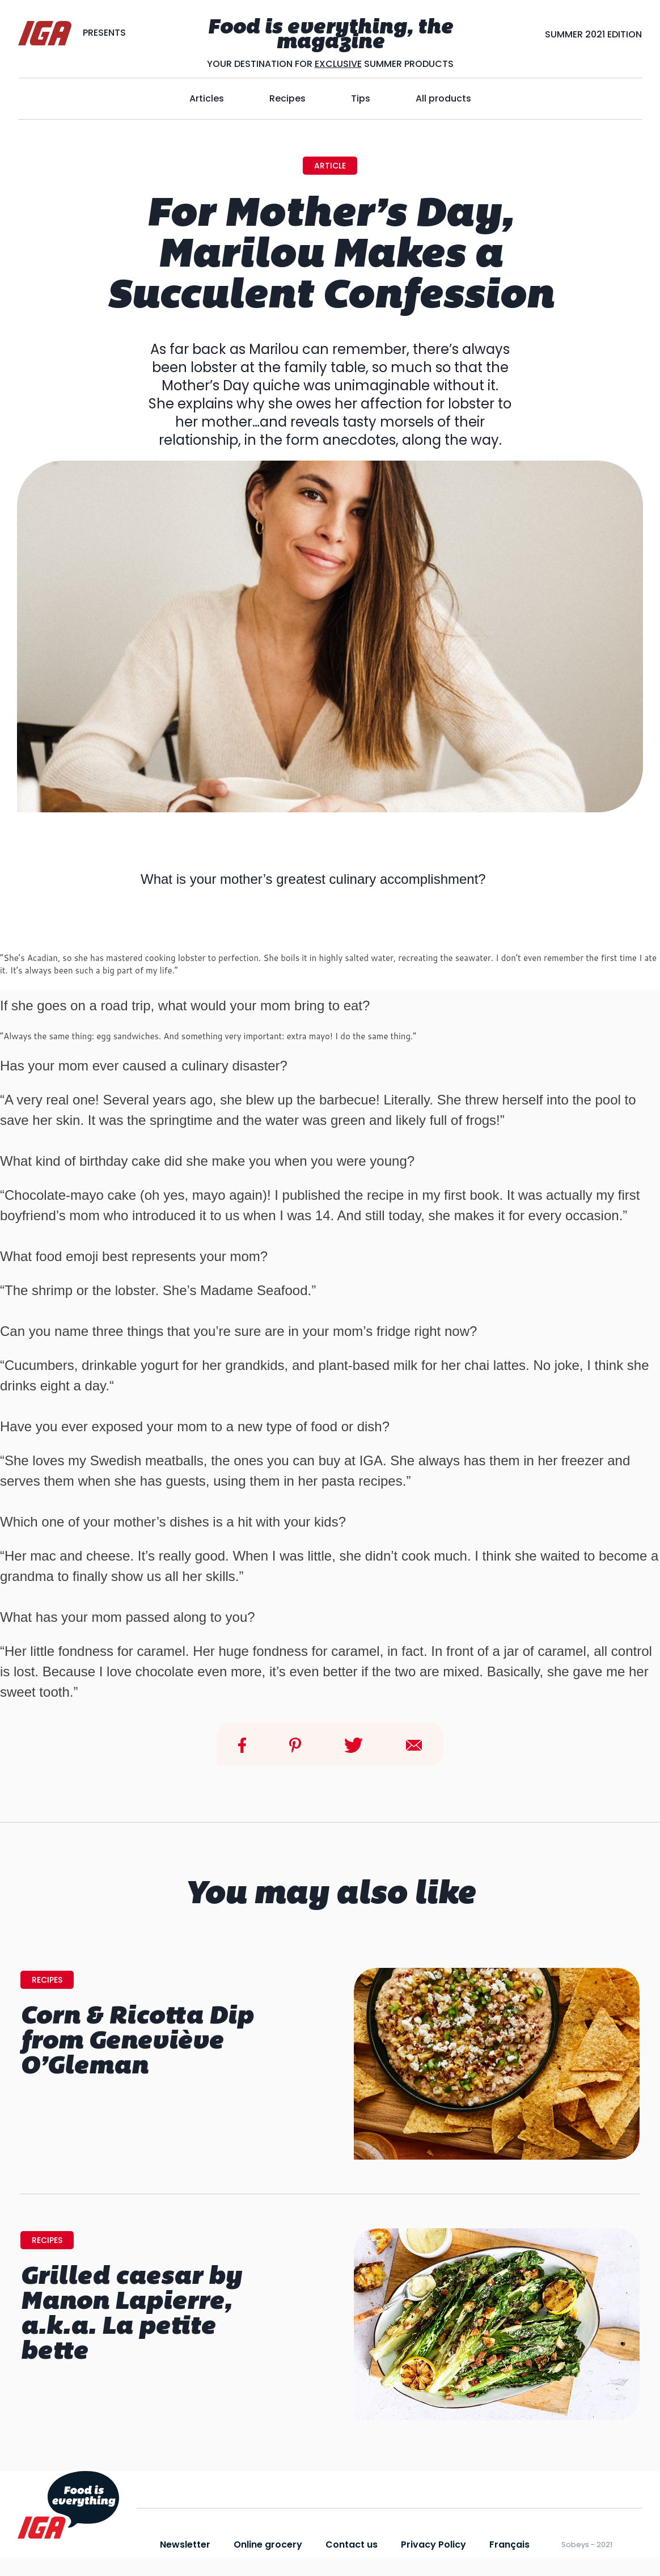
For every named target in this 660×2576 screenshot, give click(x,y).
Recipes (287, 98)
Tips (360, 98)
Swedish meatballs (147, 1460)
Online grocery (268, 2544)
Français (509, 2544)
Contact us (351, 2544)
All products (443, 98)
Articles (206, 98)
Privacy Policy (433, 2544)
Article (330, 165)
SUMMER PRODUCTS (408, 63)
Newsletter (185, 2544)
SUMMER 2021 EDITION (593, 34)
